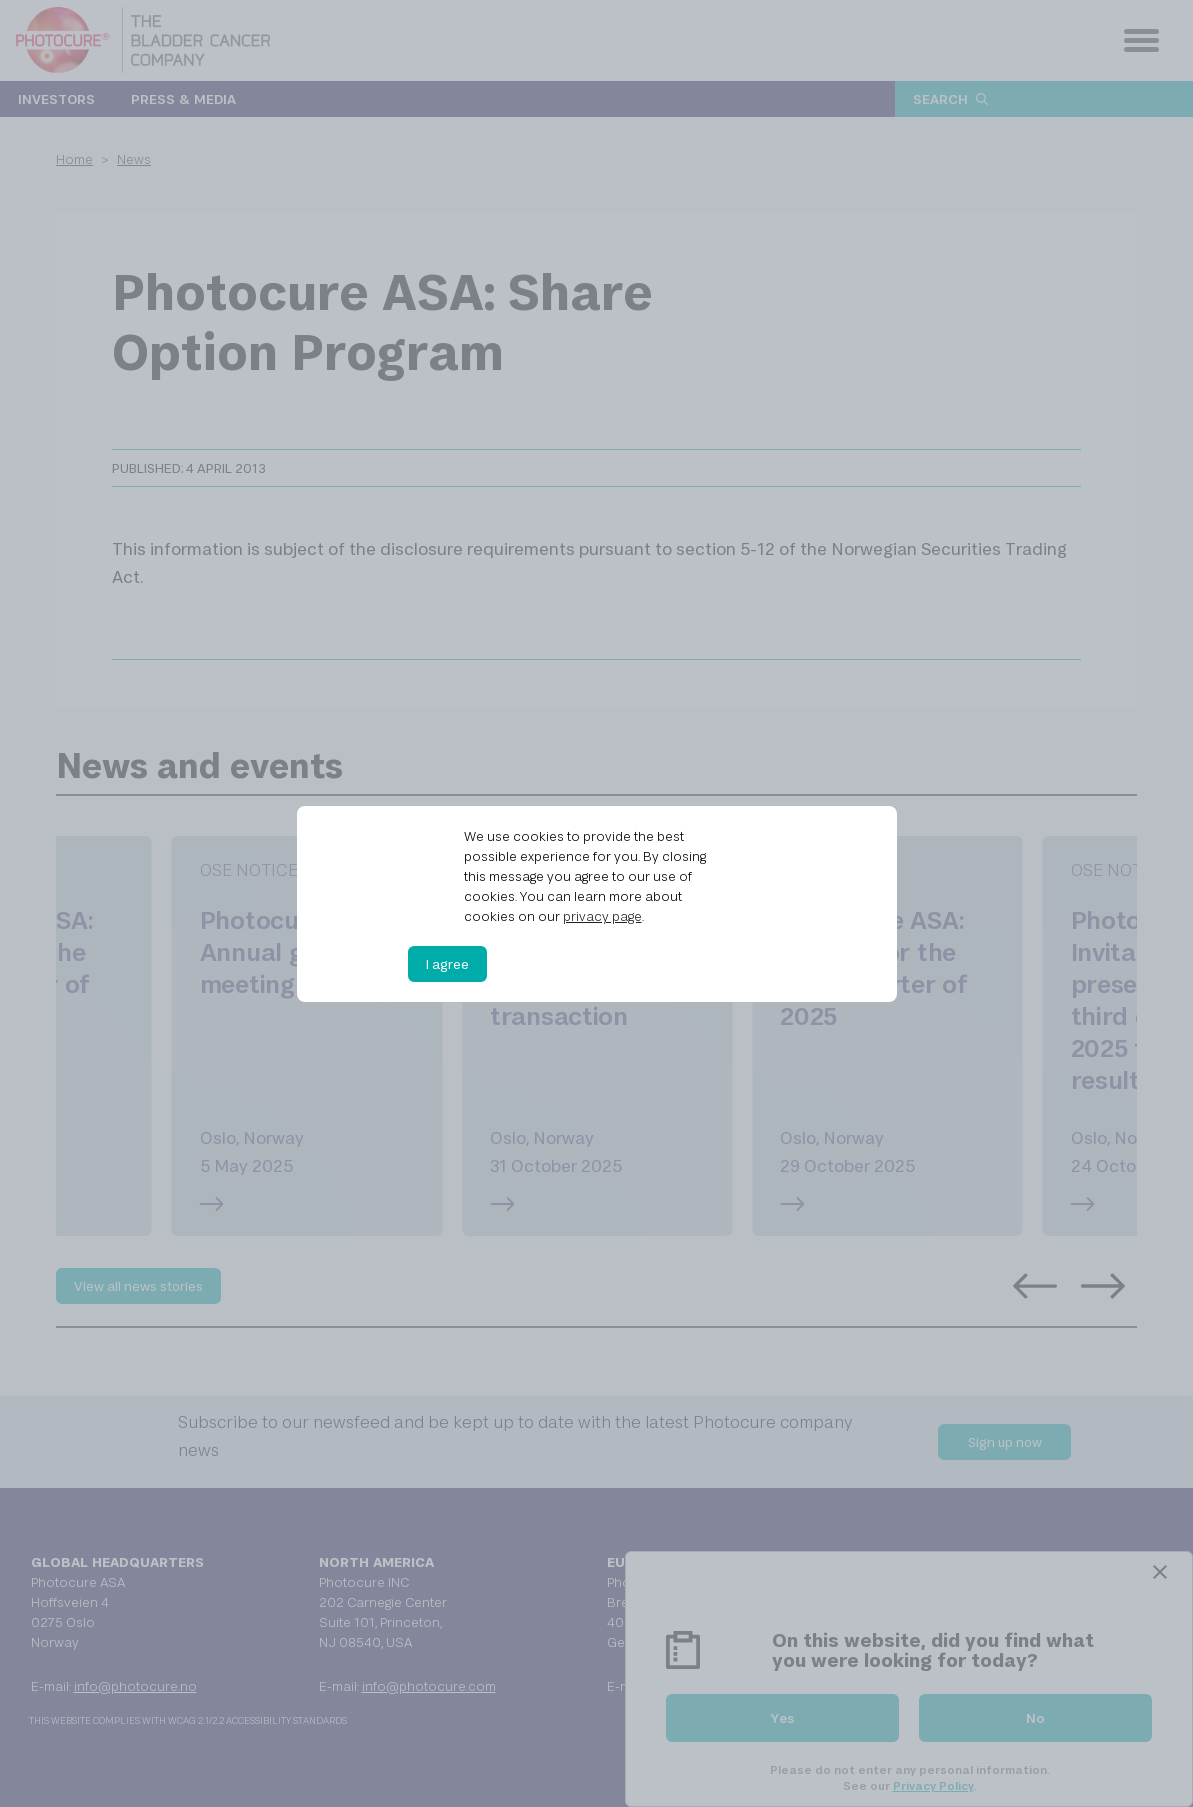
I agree (447, 964)
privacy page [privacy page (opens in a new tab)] (602, 916)
